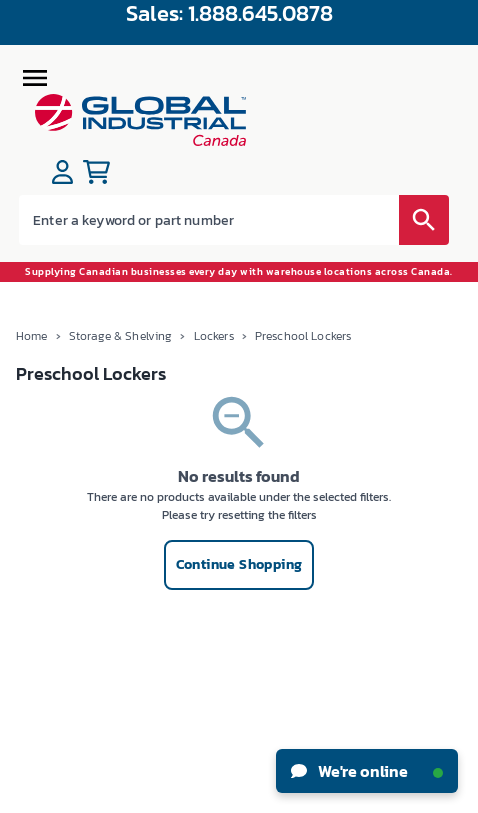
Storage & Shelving (121, 336)
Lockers (214, 336)
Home (32, 336)
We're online (367, 771)
